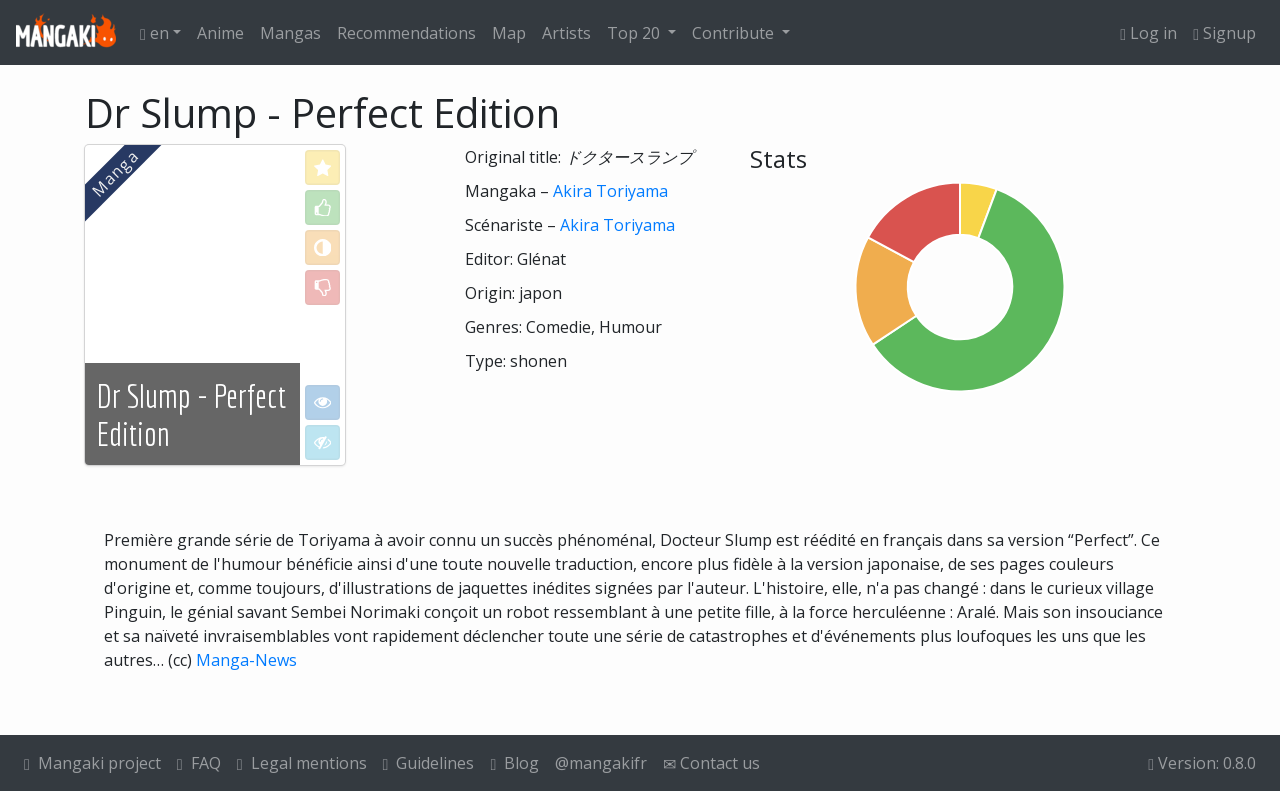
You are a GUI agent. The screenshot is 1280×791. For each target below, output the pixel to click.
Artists (566, 33)
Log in (1148, 33)
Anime (220, 33)
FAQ (199, 763)
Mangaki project (92, 763)
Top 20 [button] (635, 33)
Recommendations (406, 33)
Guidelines (429, 763)
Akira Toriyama (610, 191)
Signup (1224, 33)
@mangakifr (601, 763)
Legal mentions (302, 763)
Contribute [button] (735, 33)
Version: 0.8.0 (1202, 763)
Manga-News (246, 660)
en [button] (154, 33)
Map (509, 33)
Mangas (290, 33)
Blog (514, 763)
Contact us (711, 763)
